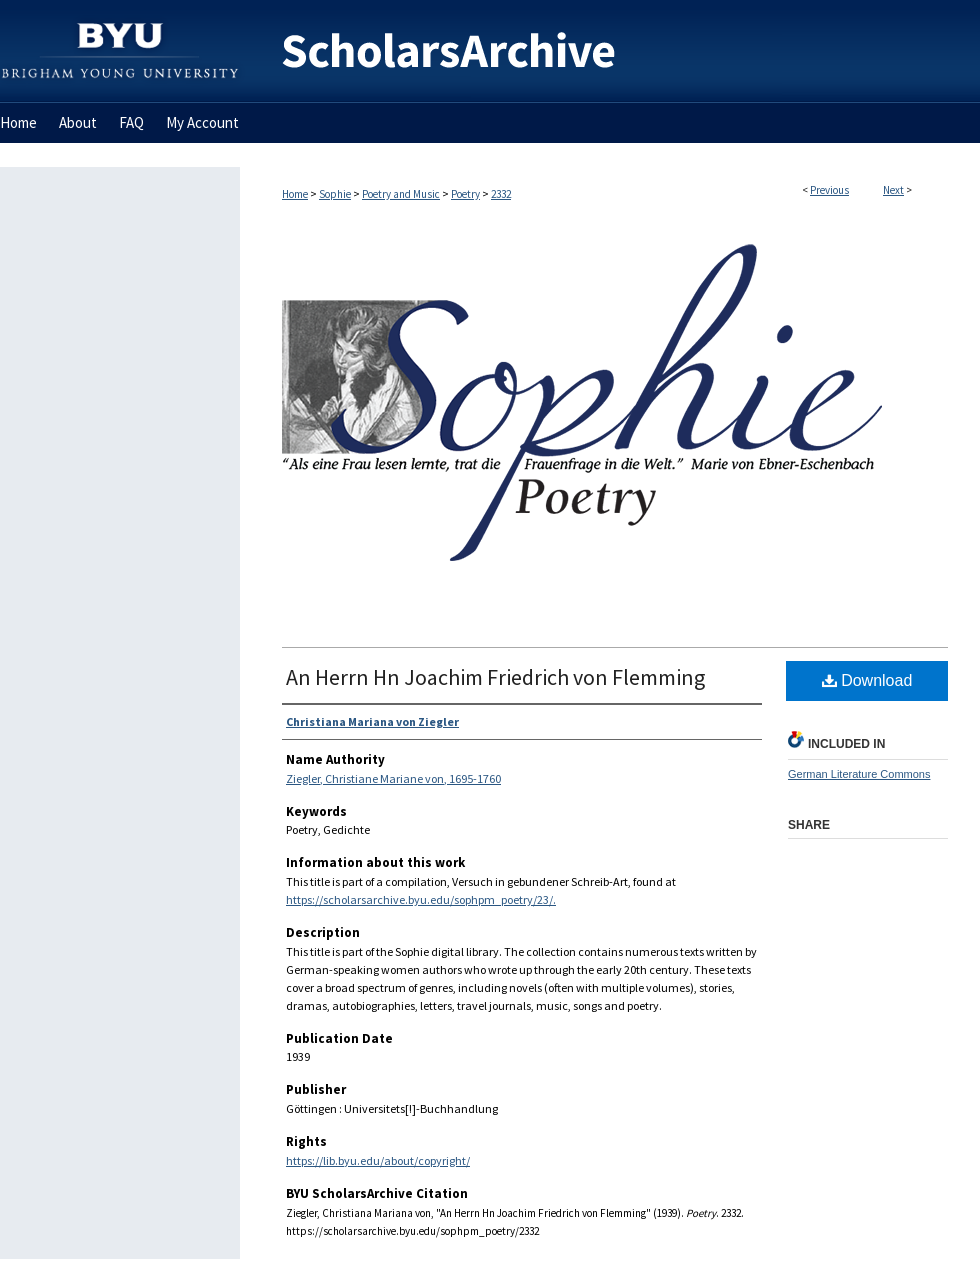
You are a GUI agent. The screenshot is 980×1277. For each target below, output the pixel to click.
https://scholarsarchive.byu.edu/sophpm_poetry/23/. (421, 899)
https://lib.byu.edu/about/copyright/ (378, 1160)
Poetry (465, 194)
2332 (501, 194)
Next (893, 190)
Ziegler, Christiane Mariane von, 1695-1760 (393, 778)
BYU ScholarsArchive (610, 51)
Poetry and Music (401, 194)
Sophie (335, 194)
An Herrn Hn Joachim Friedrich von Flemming (495, 677)
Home (295, 194)
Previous (829, 190)
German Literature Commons (859, 774)
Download (867, 680)
